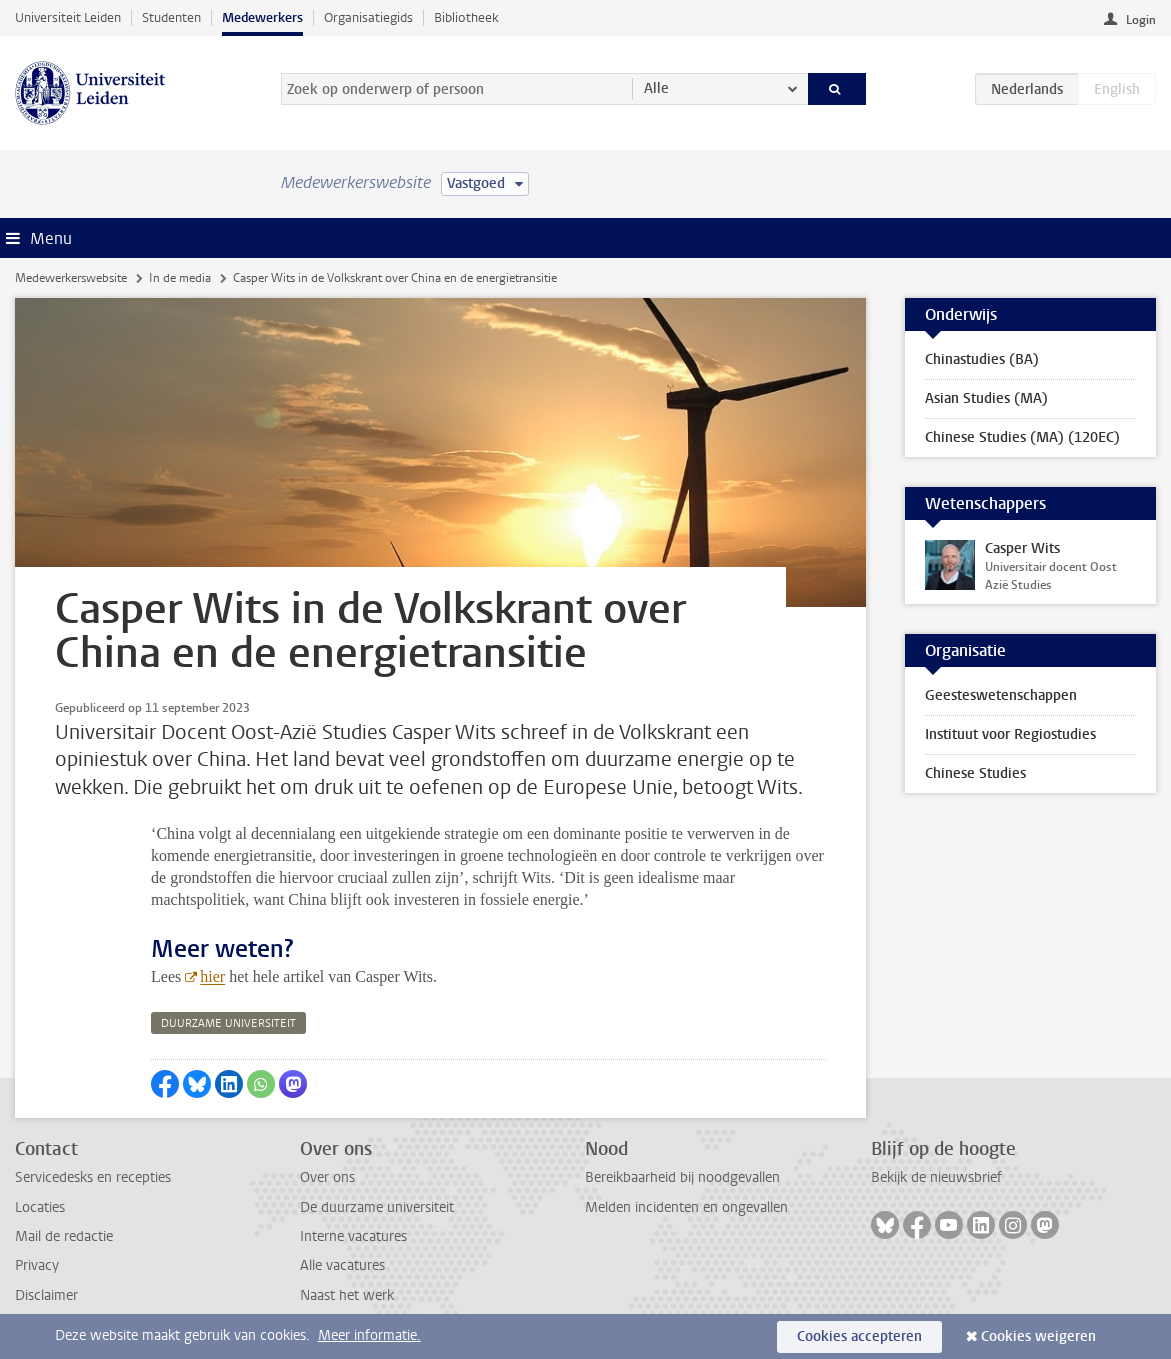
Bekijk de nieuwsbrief (936, 1177)
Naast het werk (347, 1295)
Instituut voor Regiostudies (1010, 734)
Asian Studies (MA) (986, 398)
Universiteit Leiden (68, 17)
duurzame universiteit (228, 1023)
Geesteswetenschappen (1001, 695)
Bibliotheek (466, 17)
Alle (656, 88)
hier (212, 976)
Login (1141, 20)
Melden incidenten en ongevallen (686, 1207)
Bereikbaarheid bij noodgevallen (682, 1177)
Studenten (171, 17)
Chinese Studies (975, 773)
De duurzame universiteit (377, 1207)
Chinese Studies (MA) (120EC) (1022, 437)
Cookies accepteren (859, 1336)
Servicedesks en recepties (93, 1177)
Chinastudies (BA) (982, 359)
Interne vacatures (353, 1236)
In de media (180, 278)
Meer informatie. (369, 1335)
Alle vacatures (342, 1265)
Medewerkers (262, 17)
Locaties (40, 1207)
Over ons (327, 1177)
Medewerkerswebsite (71, 278)
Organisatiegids (368, 17)
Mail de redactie (64, 1236)
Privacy (37, 1265)
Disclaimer (46, 1295)
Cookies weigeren (1038, 1336)
